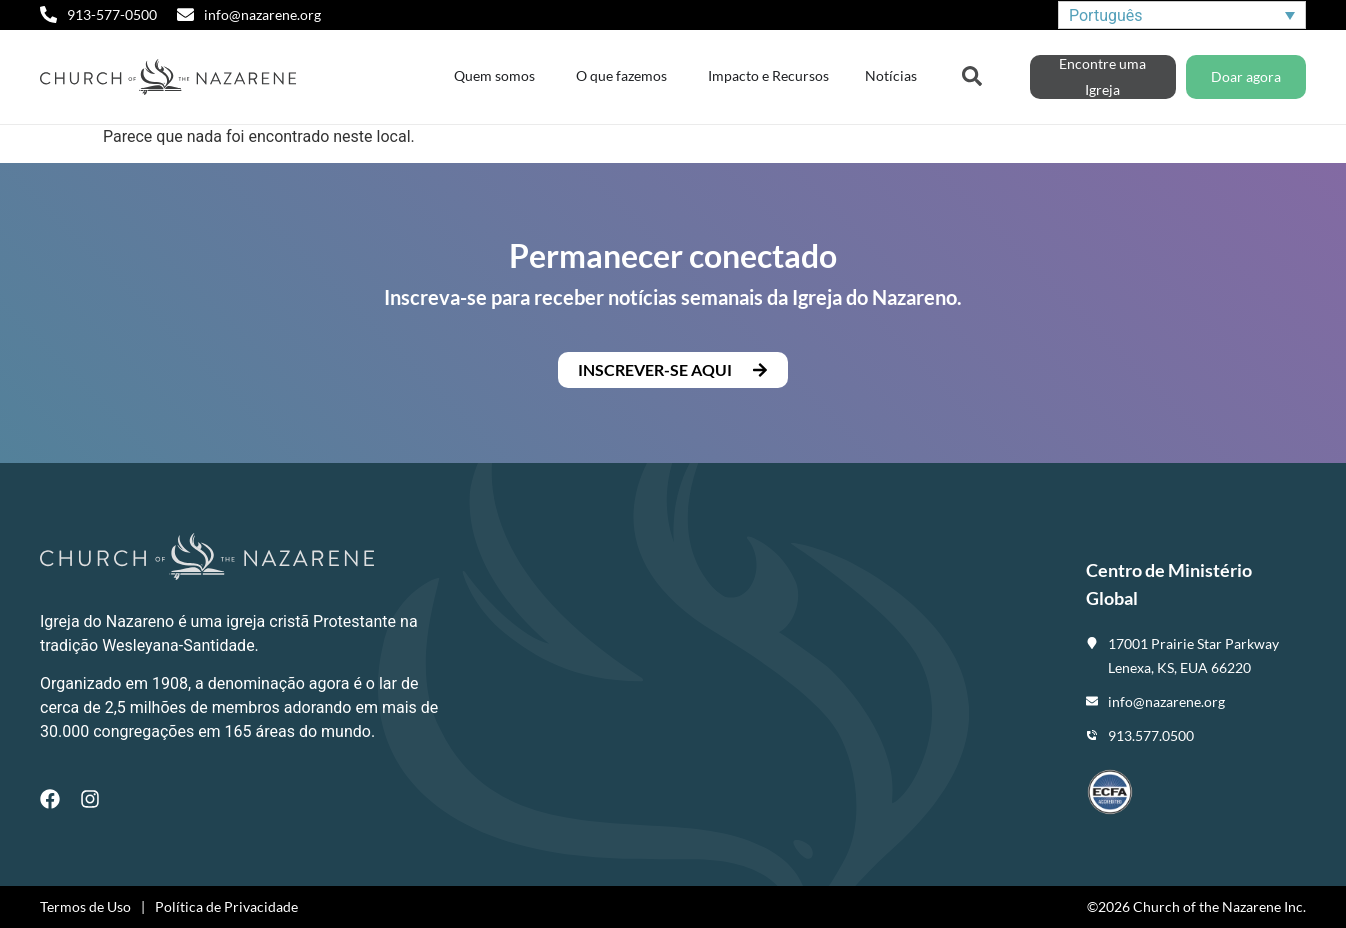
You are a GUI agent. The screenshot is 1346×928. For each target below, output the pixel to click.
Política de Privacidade (226, 906)
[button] (673, 370)
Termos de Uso (85, 906)
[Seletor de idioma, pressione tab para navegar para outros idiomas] (1182, 15)
